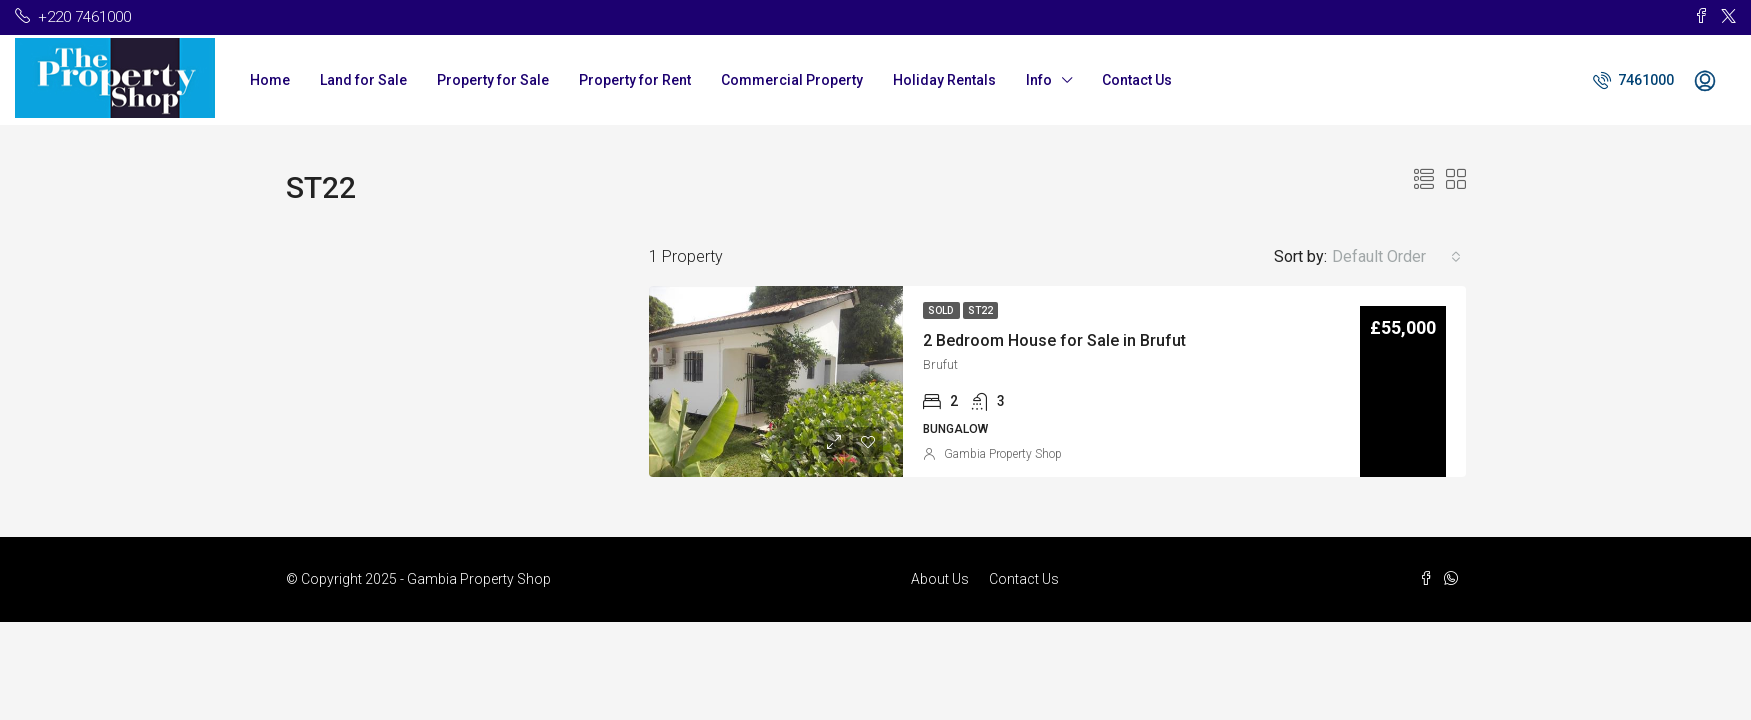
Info (1039, 80)
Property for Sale (493, 80)
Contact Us (1137, 80)
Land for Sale (363, 80)
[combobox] (1396, 257)
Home (270, 80)
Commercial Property (792, 80)
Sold (941, 310)
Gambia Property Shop (1003, 454)
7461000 (1633, 80)
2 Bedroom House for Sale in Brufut (1054, 340)
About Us (940, 579)
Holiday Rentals (944, 80)
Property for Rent (635, 80)
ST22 (980, 310)
